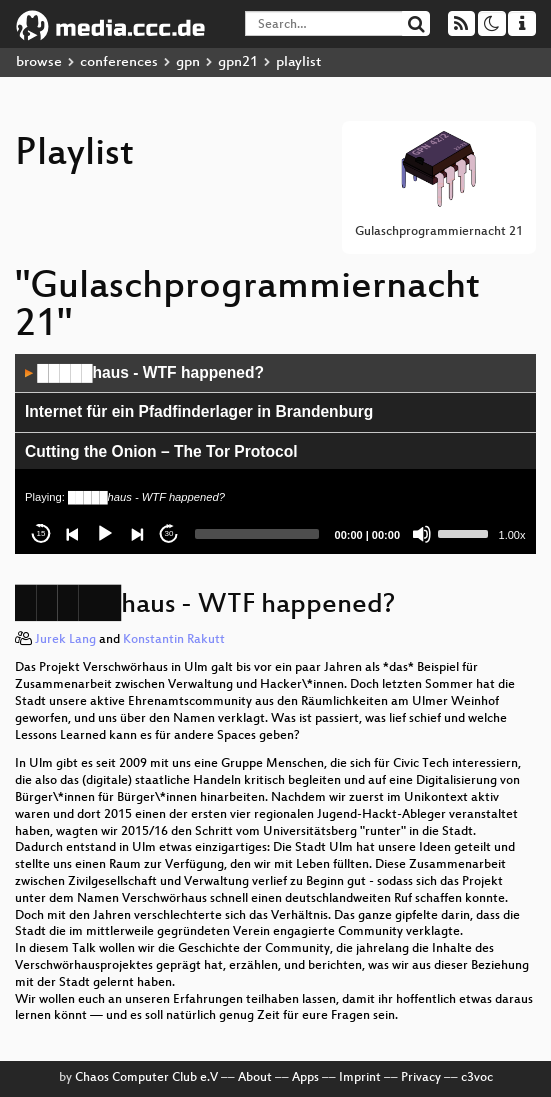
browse (39, 62)
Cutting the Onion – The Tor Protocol (161, 451)
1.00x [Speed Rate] (512, 535)
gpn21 (238, 62)
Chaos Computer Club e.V (146, 1078)
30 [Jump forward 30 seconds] (169, 533)
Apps (305, 1078)
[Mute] (422, 534)
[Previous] (73, 534)
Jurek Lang (65, 640)
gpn (188, 62)
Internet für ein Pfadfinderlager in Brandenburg (199, 411)
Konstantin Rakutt (174, 640)
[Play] (105, 534)
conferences (119, 62)
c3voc (477, 1078)
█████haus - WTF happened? (144, 372)
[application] (275, 454)
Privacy (421, 1078)
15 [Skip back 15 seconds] (41, 533)
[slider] (257, 534)
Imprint (360, 1078)
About (255, 1078)
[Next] (137, 534)
